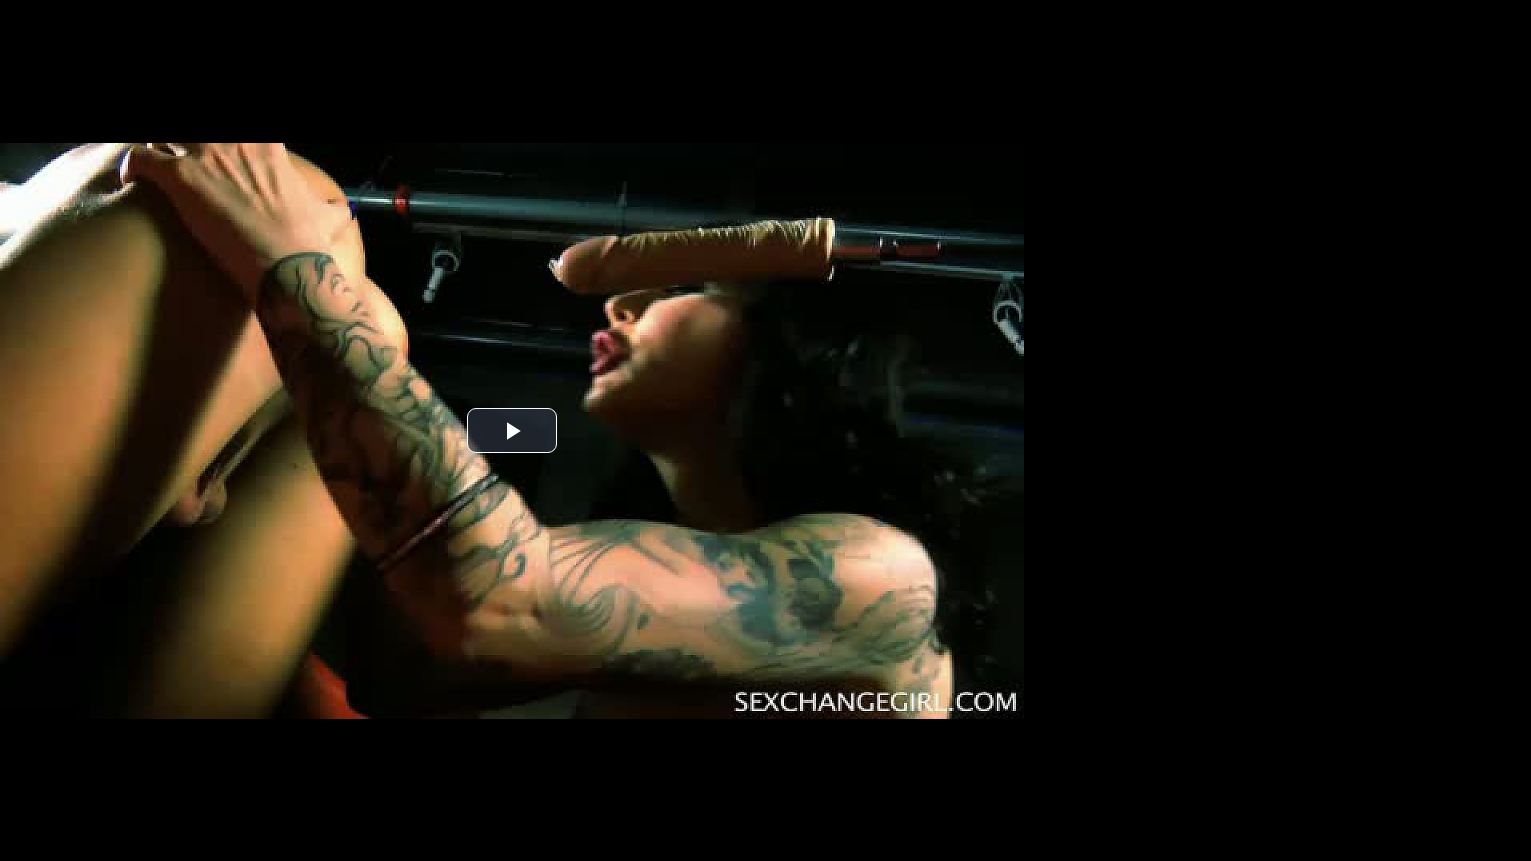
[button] (512, 430)
